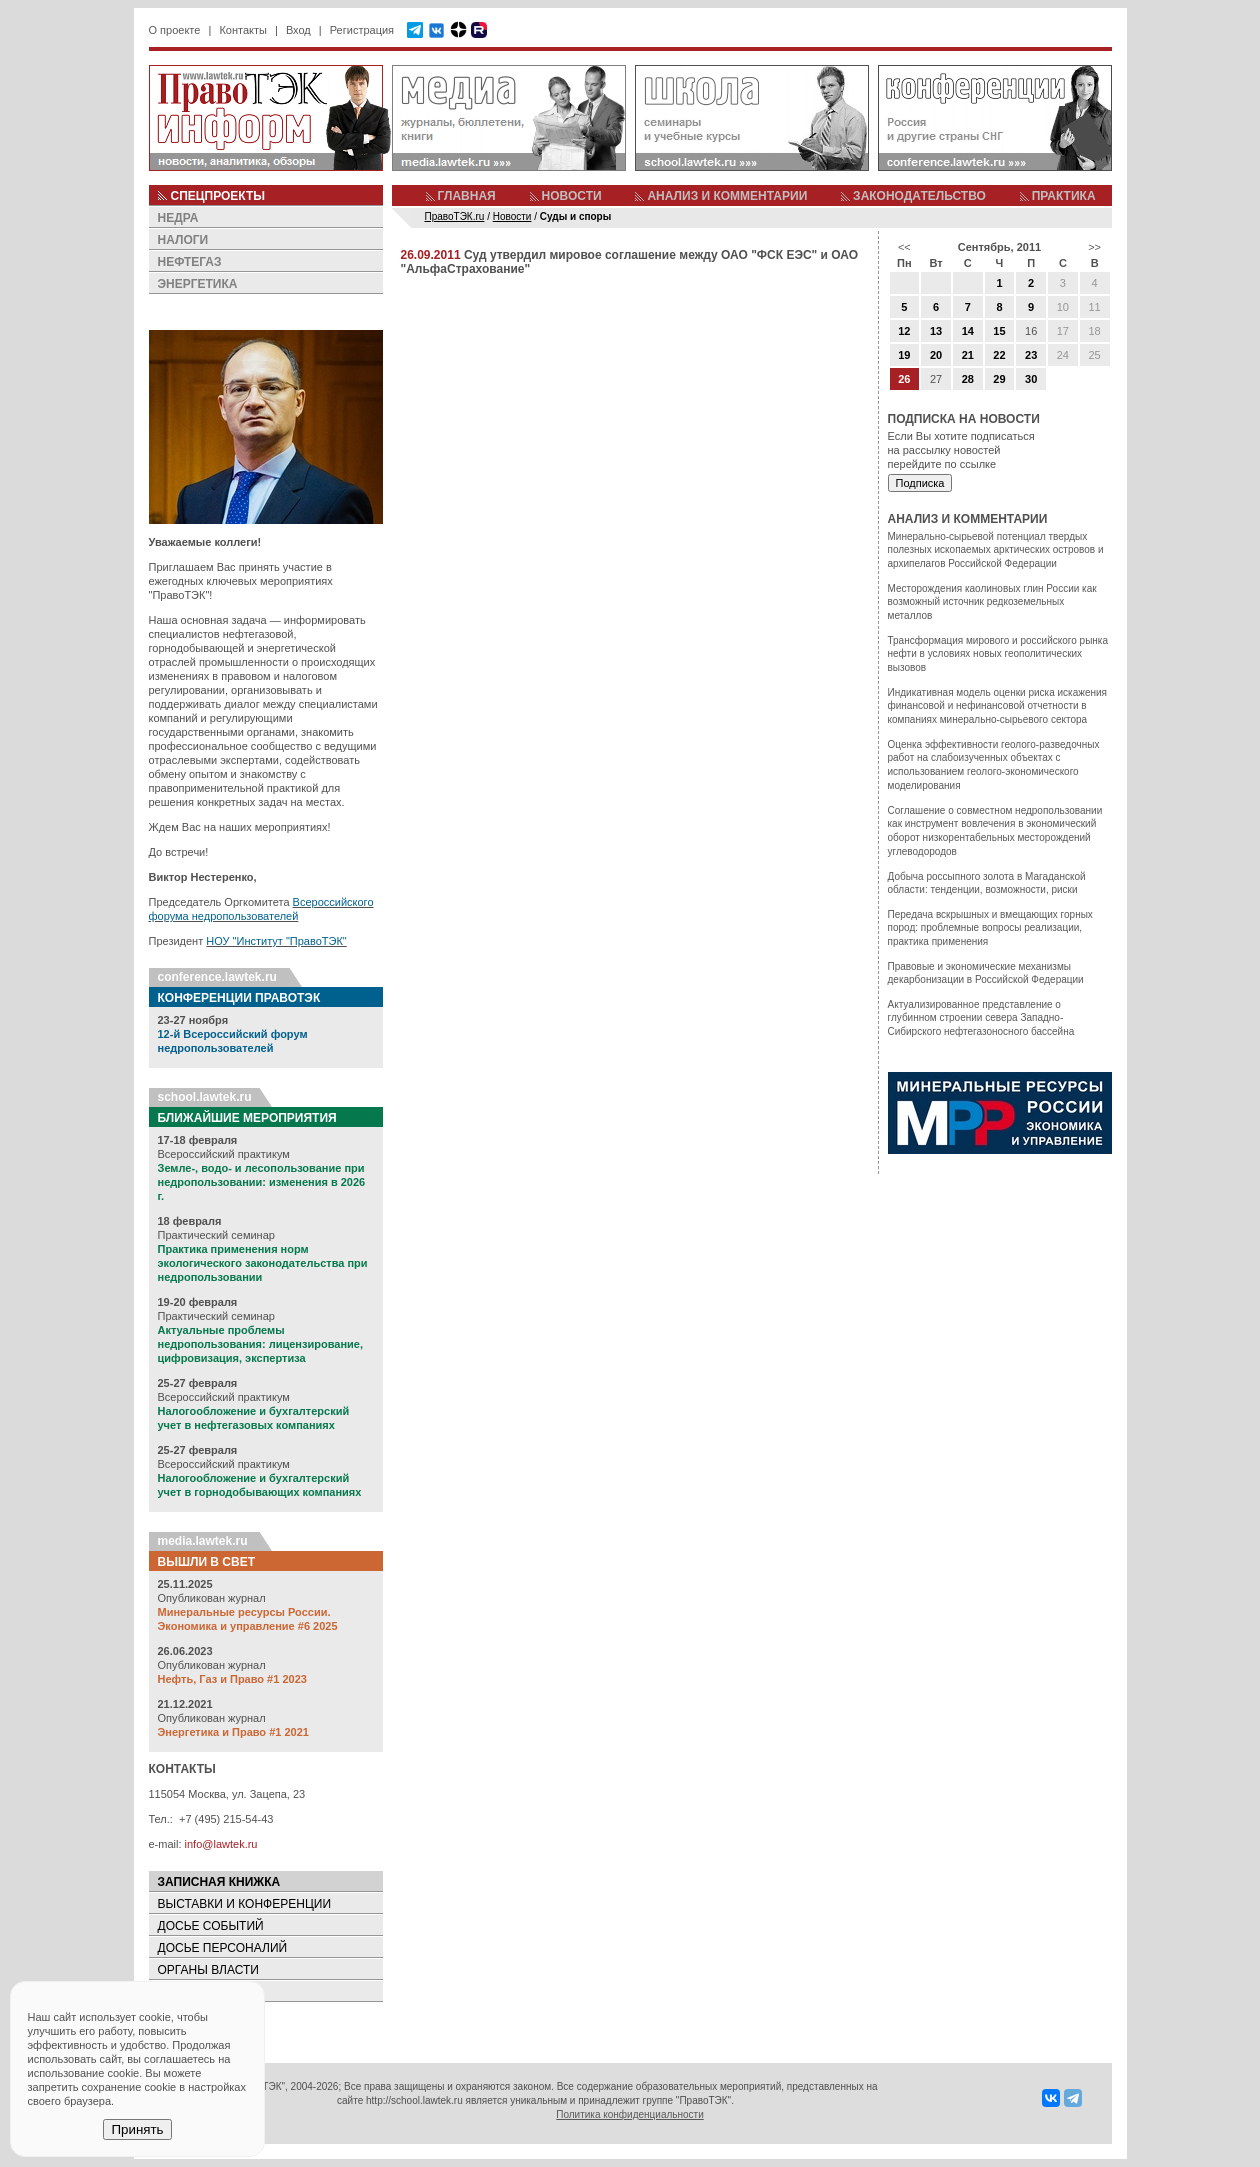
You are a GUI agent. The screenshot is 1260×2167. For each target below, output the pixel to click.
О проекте (175, 30)
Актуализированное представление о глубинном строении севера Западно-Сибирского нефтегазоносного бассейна (981, 1018)
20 (936, 355)
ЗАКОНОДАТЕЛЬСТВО (919, 196)
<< (904, 247)
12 (904, 331)
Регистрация (362, 30)
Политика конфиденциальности (630, 2114)
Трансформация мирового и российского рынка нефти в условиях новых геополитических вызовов (998, 654)
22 (999, 355)
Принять (137, 2129)
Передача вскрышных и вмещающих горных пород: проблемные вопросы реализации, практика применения (990, 928)
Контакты (243, 30)
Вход (298, 30)
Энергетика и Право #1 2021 (233, 1732)
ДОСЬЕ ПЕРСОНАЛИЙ (223, 1948)
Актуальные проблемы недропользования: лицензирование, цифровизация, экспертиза (260, 1344)
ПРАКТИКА (1064, 196)
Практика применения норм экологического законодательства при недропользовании (263, 1263)
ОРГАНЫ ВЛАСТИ (208, 1970)
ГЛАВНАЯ (467, 196)
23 (1031, 355)
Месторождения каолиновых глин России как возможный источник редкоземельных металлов (992, 602)
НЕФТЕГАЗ (190, 262)
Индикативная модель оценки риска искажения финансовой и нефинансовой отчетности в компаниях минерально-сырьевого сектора (998, 706)
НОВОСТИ (572, 196)
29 (999, 379)
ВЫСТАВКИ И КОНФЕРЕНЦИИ (245, 1904)
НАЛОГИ (183, 240)
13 (936, 331)
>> (1094, 247)
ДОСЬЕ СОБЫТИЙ (211, 1926)
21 (968, 355)
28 (968, 379)
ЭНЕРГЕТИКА (198, 284)
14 (968, 331)
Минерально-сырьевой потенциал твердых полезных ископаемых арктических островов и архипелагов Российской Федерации (996, 550)
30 (1031, 379)
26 (904, 379)
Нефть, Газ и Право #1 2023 (232, 1679)
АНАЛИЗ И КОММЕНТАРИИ (727, 196)
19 (904, 355)
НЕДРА (178, 218)
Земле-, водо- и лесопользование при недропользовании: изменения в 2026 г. (262, 1182)
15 (999, 331)
